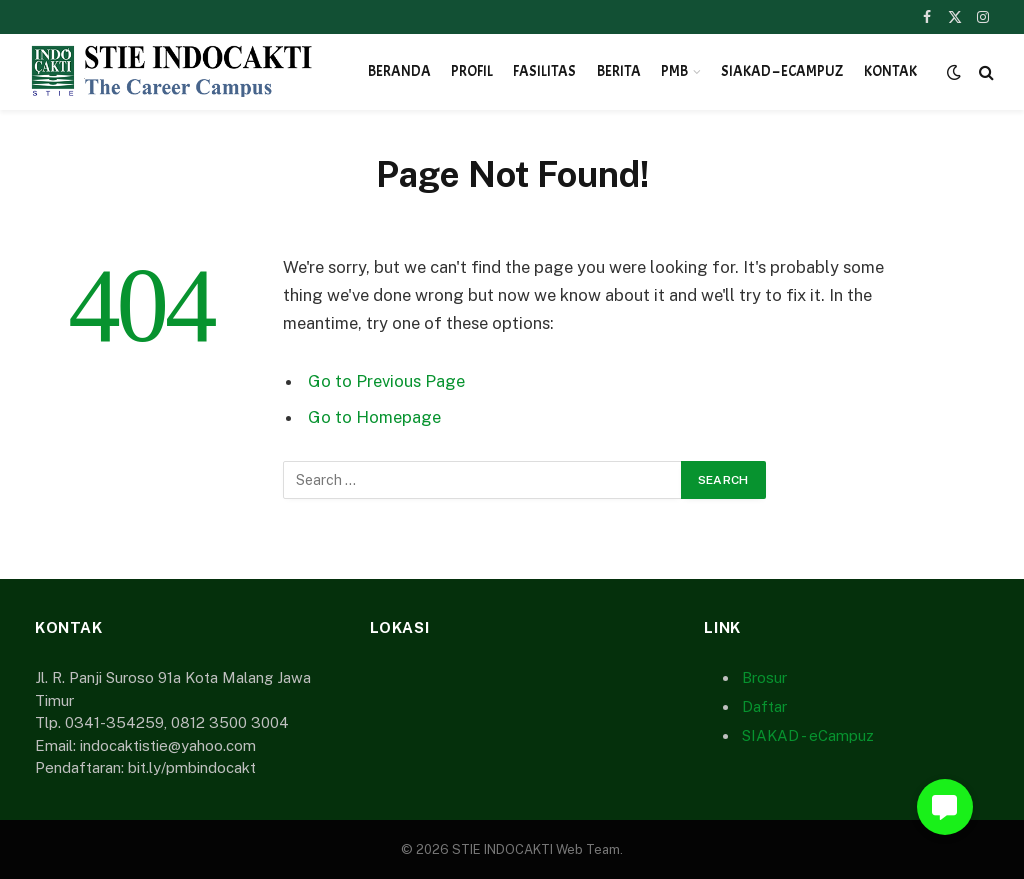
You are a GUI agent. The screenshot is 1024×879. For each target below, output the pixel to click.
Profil (472, 71)
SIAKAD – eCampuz (782, 71)
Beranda (399, 71)
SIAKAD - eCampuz (808, 735)
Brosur (764, 677)
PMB (674, 71)
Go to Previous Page (386, 381)
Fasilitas (544, 71)
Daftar (764, 706)
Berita (619, 71)
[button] (945, 807)
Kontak (890, 71)
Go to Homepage (374, 417)
